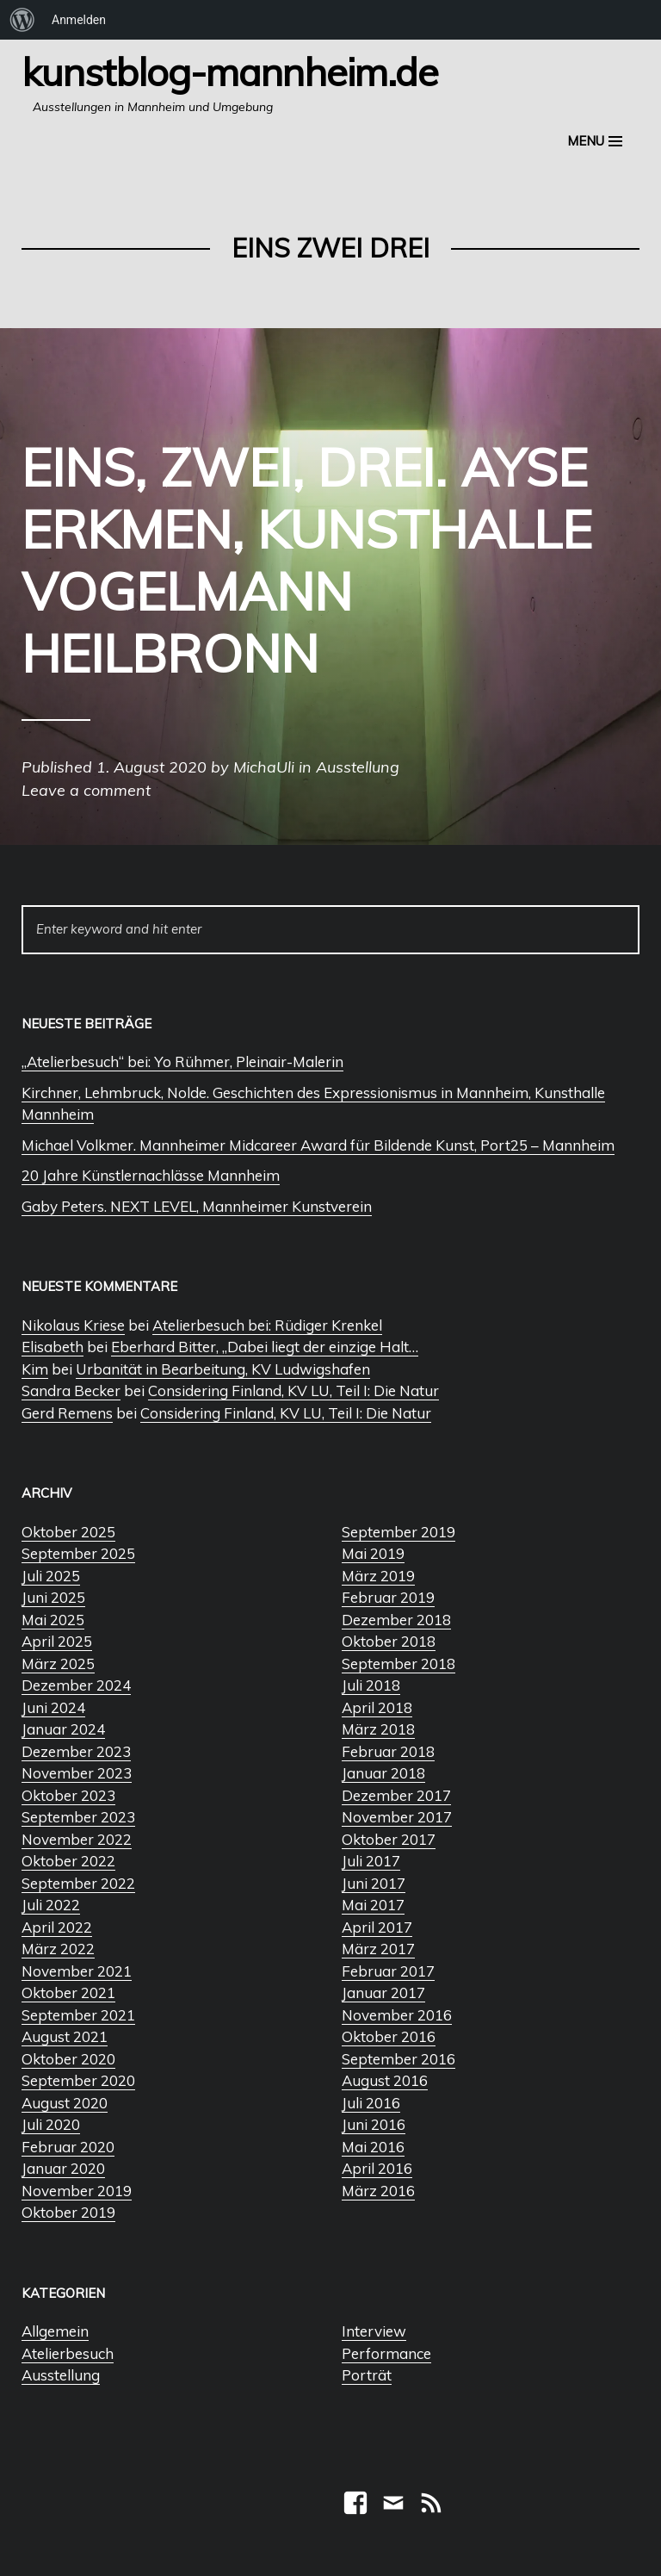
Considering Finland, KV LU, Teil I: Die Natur (293, 1390)
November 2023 (77, 1773)
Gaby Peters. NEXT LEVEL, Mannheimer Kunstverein (197, 1206)
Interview (374, 2331)
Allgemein (55, 2331)
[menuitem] (22, 20)
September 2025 (78, 1553)
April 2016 (377, 2168)
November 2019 (77, 2191)
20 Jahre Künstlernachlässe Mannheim (151, 1175)
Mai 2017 (373, 1905)
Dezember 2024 (76, 1685)
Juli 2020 (51, 2124)
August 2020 (65, 2103)
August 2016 (385, 2080)
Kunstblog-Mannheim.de (230, 71)
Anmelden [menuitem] (79, 20)
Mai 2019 (373, 1553)
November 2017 (397, 1817)
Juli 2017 (371, 1861)
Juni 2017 (373, 1883)
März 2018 (378, 1729)
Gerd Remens (67, 1413)
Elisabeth (52, 1347)
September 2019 (398, 1532)
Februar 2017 (388, 1971)
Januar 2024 (63, 1729)
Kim (35, 1369)
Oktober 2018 (389, 1641)
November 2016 (397, 2015)
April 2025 (57, 1641)
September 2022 (78, 1883)
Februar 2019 (388, 1597)
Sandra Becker (71, 1390)
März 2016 (378, 2191)
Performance (386, 2353)
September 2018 (398, 1663)
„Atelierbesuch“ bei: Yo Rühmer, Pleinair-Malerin (182, 1061)
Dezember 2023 (76, 1751)
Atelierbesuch (68, 2353)
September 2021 (78, 2015)
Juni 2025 (53, 1597)
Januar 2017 (383, 1992)
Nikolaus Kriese (73, 1325)
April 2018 (377, 1707)
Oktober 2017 (389, 1839)
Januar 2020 (63, 2168)
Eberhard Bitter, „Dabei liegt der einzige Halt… (264, 1347)
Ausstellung (61, 2375)
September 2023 (78, 1817)
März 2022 (58, 1949)
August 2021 (65, 2036)
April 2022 (57, 1927)
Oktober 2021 (68, 1992)
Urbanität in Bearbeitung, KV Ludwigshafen (223, 1369)
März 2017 (378, 1949)
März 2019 (378, 1576)
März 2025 (58, 1663)
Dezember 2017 (396, 1795)
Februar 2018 (388, 1751)
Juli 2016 (371, 2103)
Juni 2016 (373, 2124)
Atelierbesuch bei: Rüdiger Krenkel (267, 1325)
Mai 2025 (53, 1620)
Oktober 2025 (68, 1532)
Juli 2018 (371, 1685)
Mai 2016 (373, 2147)
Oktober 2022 (68, 1861)
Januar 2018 (383, 1773)
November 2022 (77, 1839)
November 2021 (77, 1971)
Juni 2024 (53, 1707)
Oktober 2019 (68, 2212)
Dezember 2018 (396, 1620)
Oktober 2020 (68, 2059)
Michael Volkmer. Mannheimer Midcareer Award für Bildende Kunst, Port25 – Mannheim (318, 1145)
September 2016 (398, 2059)
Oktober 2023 (68, 1795)
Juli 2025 (51, 1576)
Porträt (367, 2375)
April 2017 (377, 1927)
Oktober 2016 (389, 2036)
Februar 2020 (68, 2147)
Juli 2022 (51, 1905)
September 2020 (78, 2080)
